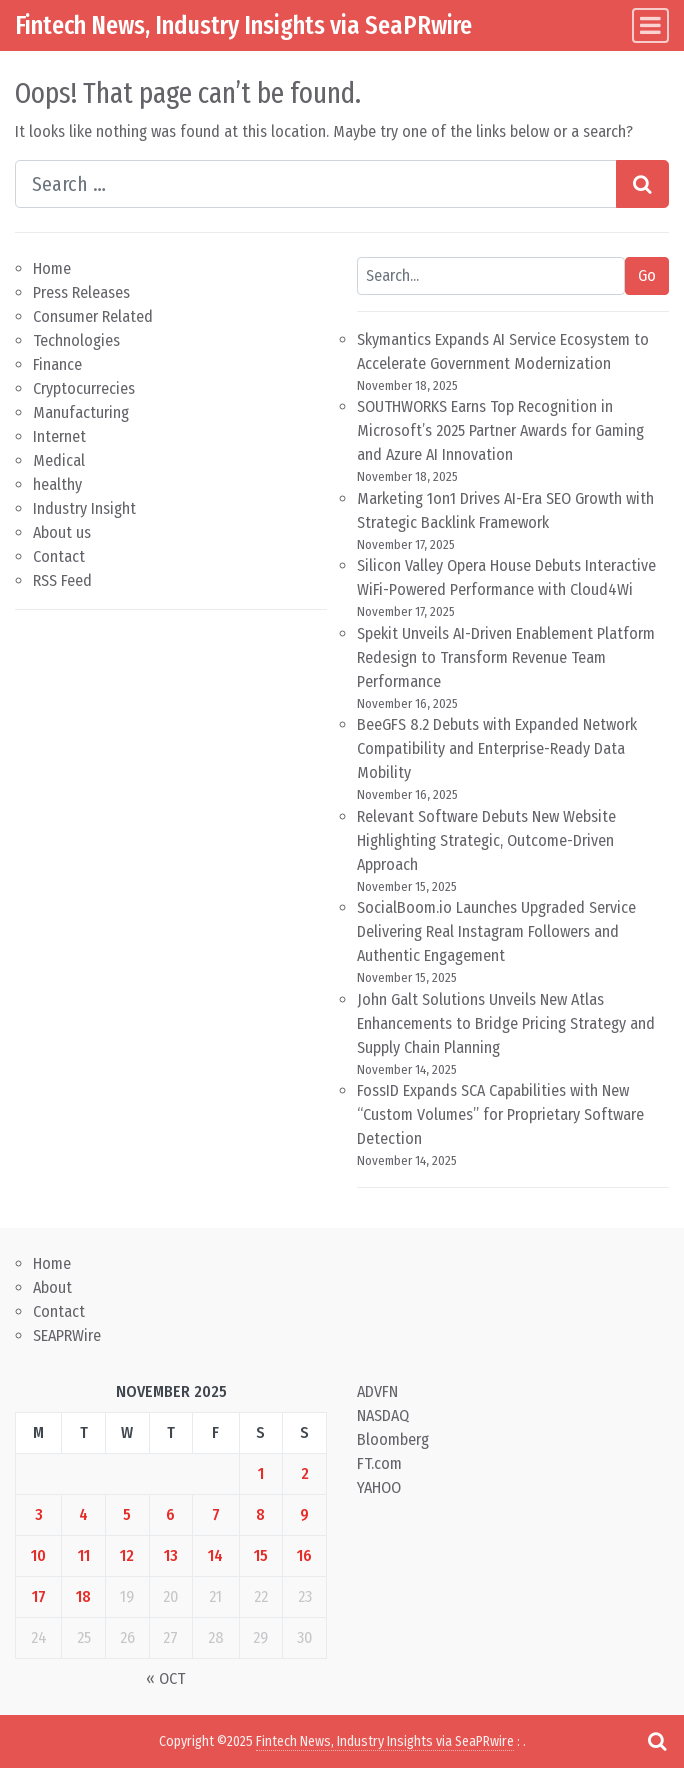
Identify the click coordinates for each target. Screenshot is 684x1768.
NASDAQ (383, 1415)
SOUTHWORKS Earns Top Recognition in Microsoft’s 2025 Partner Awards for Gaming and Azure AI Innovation (500, 430)
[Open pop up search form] (657, 1741)
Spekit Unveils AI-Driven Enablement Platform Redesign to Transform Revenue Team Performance (506, 657)
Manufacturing (81, 412)
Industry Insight (84, 508)
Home (52, 268)
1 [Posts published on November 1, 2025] (261, 1473)
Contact (59, 556)
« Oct (165, 1678)
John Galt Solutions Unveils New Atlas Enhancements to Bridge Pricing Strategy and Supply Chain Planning (506, 1023)
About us (62, 532)
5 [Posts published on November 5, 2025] (127, 1514)
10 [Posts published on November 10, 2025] (38, 1555)
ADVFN (377, 1391)
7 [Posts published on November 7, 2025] (216, 1514)
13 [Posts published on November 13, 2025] (171, 1555)
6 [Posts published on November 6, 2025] (170, 1514)
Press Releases (81, 292)
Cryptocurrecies (84, 388)
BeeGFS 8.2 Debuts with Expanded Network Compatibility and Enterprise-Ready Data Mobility (497, 748)
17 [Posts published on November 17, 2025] (39, 1596)
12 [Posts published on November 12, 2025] (127, 1555)
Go (647, 275)
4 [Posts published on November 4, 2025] (83, 1514)
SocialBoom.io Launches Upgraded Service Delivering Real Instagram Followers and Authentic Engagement (496, 931)
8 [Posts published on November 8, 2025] (260, 1514)
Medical (59, 460)
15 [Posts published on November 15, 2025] (261, 1555)
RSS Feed (62, 580)
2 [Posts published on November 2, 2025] (305, 1473)
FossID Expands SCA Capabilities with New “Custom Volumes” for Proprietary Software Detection (500, 1114)
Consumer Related (93, 316)
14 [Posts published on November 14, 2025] (215, 1555)
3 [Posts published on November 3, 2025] (39, 1514)
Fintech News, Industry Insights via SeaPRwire (243, 25)
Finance (57, 364)
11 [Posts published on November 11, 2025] (84, 1555)
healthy (57, 484)
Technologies (76, 340)
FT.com (379, 1463)
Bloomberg (393, 1439)
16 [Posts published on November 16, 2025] (304, 1555)
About (52, 1287)
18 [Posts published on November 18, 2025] (83, 1596)
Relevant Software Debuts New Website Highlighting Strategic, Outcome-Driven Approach (486, 840)
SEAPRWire (67, 1335)
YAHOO (379, 1487)
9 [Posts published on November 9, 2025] (304, 1514)
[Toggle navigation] (650, 25)
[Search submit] (642, 184)
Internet (59, 436)
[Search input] (316, 184)
